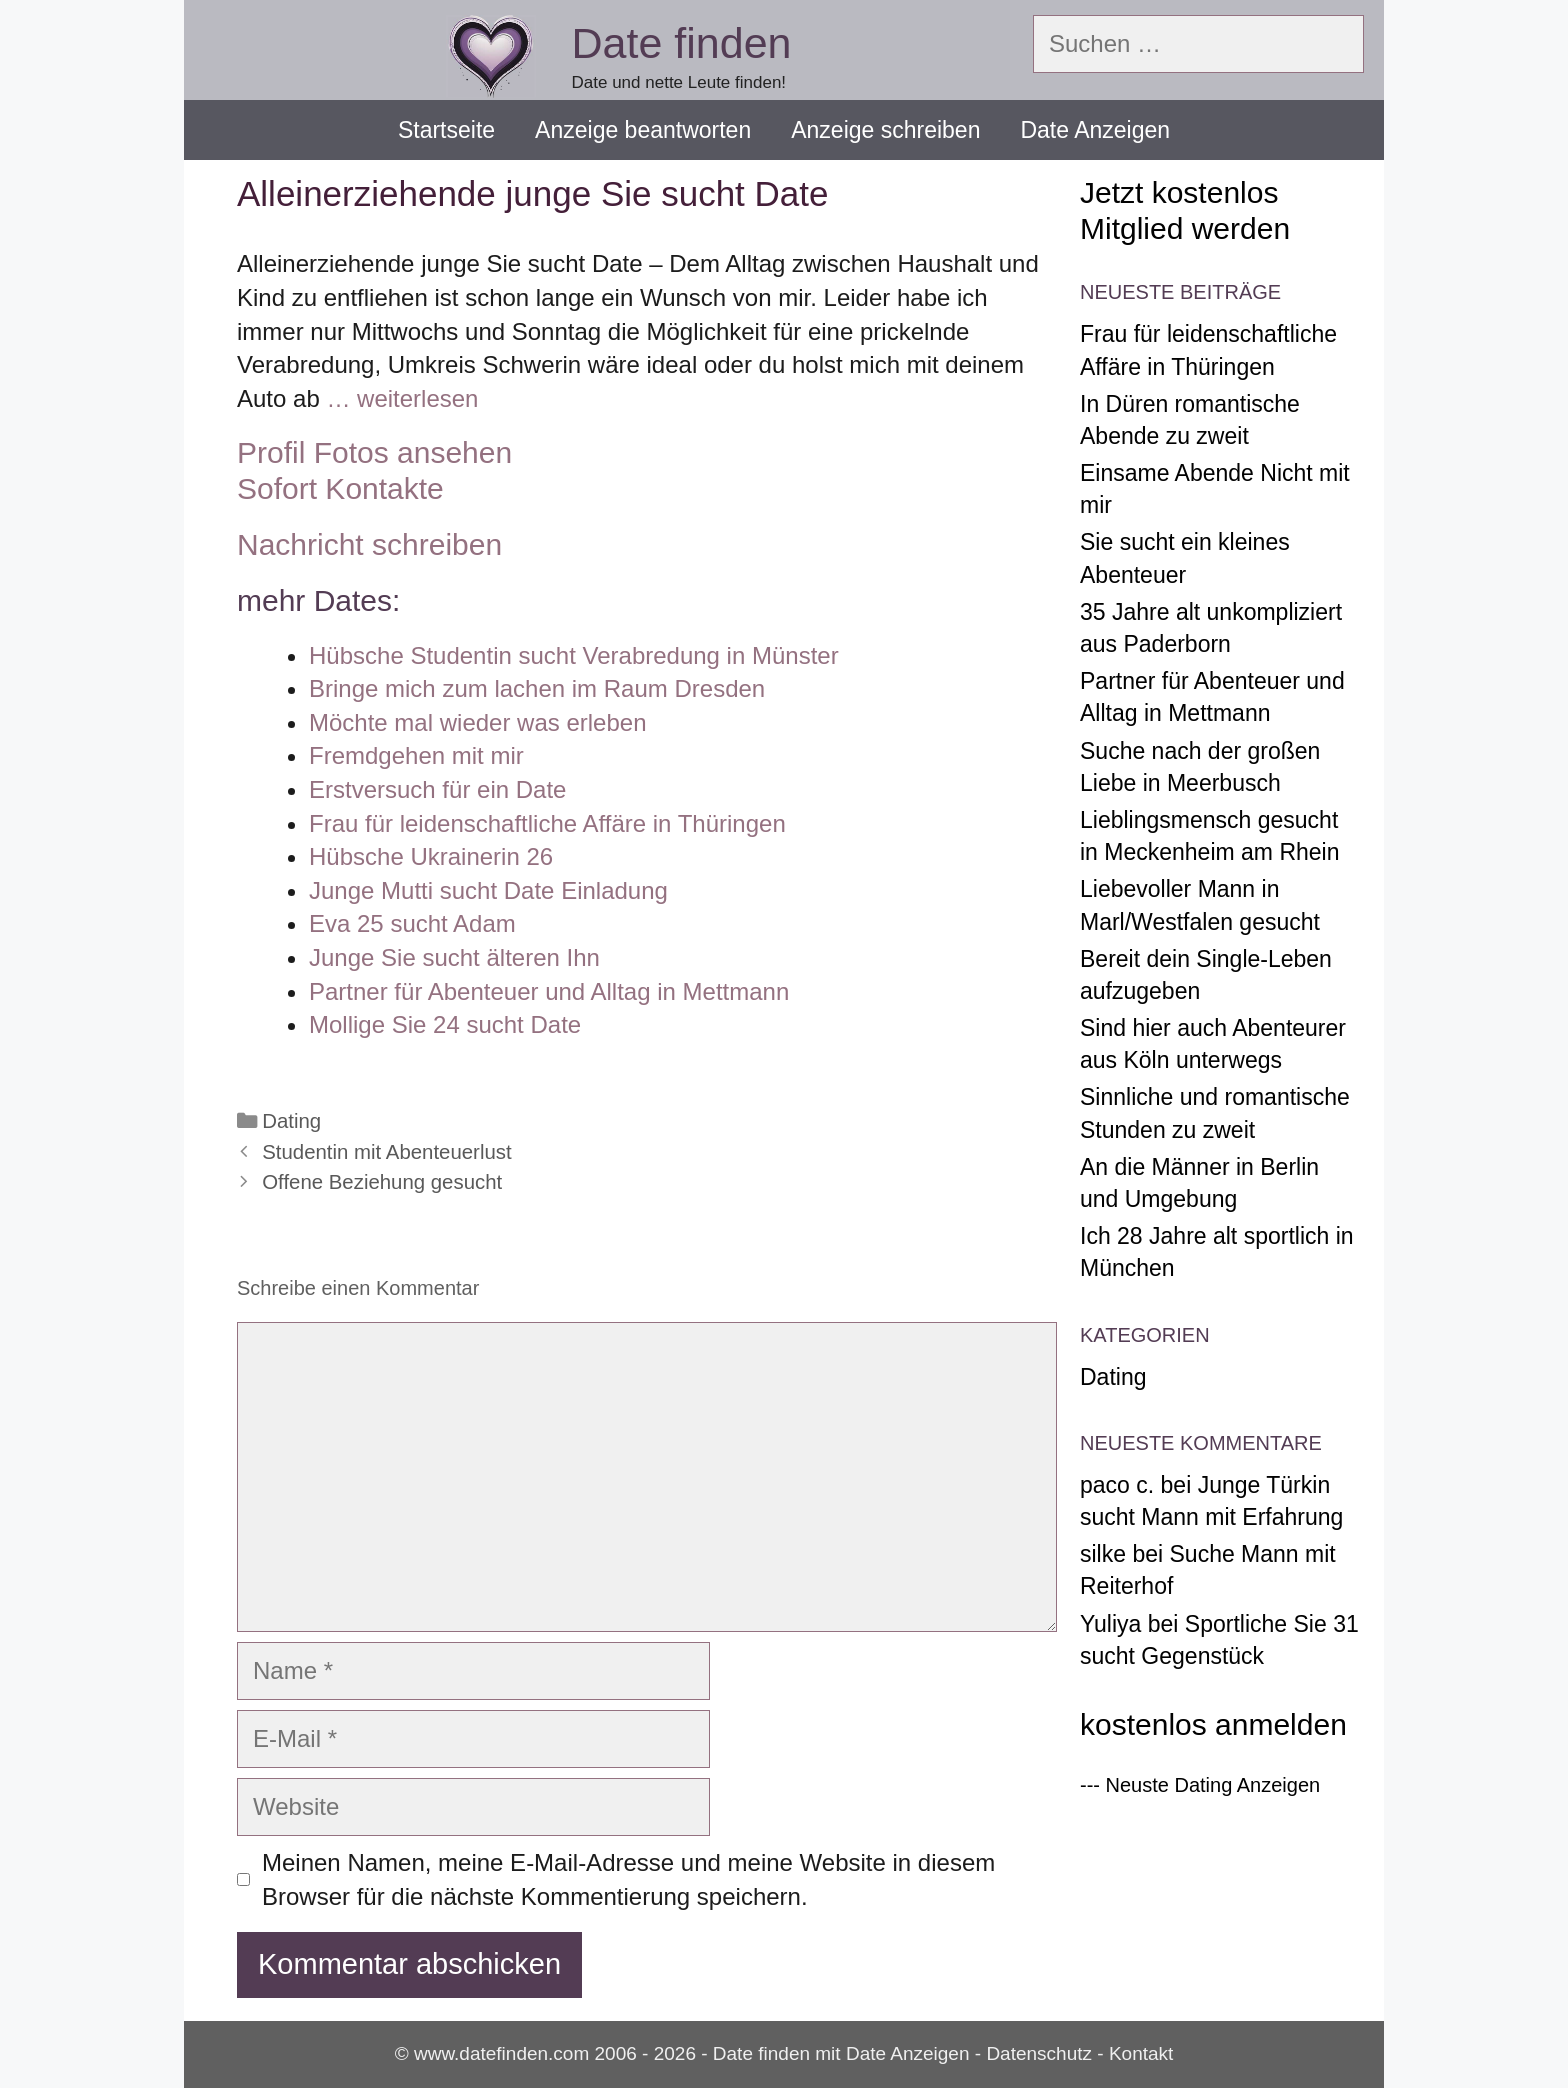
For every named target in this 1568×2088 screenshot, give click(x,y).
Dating (291, 1121)
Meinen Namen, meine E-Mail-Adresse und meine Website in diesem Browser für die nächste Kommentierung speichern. (628, 1879)
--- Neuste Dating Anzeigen (1200, 1785)
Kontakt (1141, 2053)
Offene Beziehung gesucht (382, 1182)
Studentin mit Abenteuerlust (386, 1152)
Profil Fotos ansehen (374, 452)
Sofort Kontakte (340, 488)
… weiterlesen (402, 398)
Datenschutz (1039, 2053)
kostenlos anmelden (1213, 1724)
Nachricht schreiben (369, 544)
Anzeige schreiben (885, 130)
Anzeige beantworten (643, 130)
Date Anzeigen (1095, 130)
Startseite (446, 130)
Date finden (682, 43)
